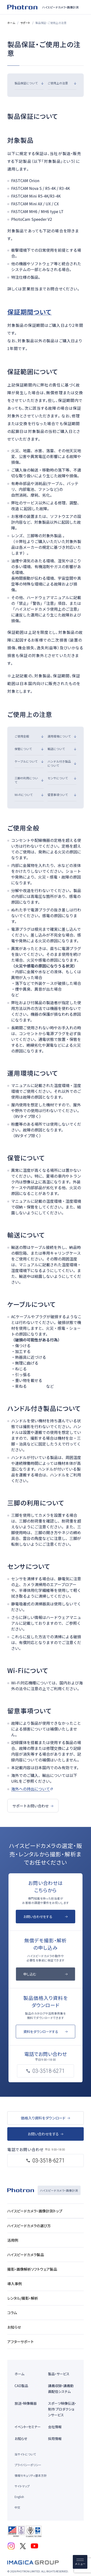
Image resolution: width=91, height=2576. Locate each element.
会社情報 (55, 2426)
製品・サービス (58, 2373)
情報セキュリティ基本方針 (31, 2475)
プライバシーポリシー (28, 2465)
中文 (17, 2507)
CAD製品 (21, 2385)
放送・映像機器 (26, 2403)
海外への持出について (30, 1789)
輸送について (56, 749)
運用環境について (59, 736)
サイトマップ (22, 2486)
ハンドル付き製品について (59, 763)
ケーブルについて (26, 761)
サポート (25, 23)
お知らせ (21, 2438)
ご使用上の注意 (58, 83)
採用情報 (55, 2438)
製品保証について (26, 83)
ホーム (11, 23)
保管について (23, 749)
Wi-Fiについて (24, 795)
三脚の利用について (26, 780)
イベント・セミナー (28, 2426)
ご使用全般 (22, 736)
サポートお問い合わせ (30, 1805)
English (19, 2497)
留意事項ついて (58, 795)
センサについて (58, 778)
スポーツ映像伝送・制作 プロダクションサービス (62, 2409)
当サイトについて (25, 2454)
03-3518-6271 (48, 2160)
